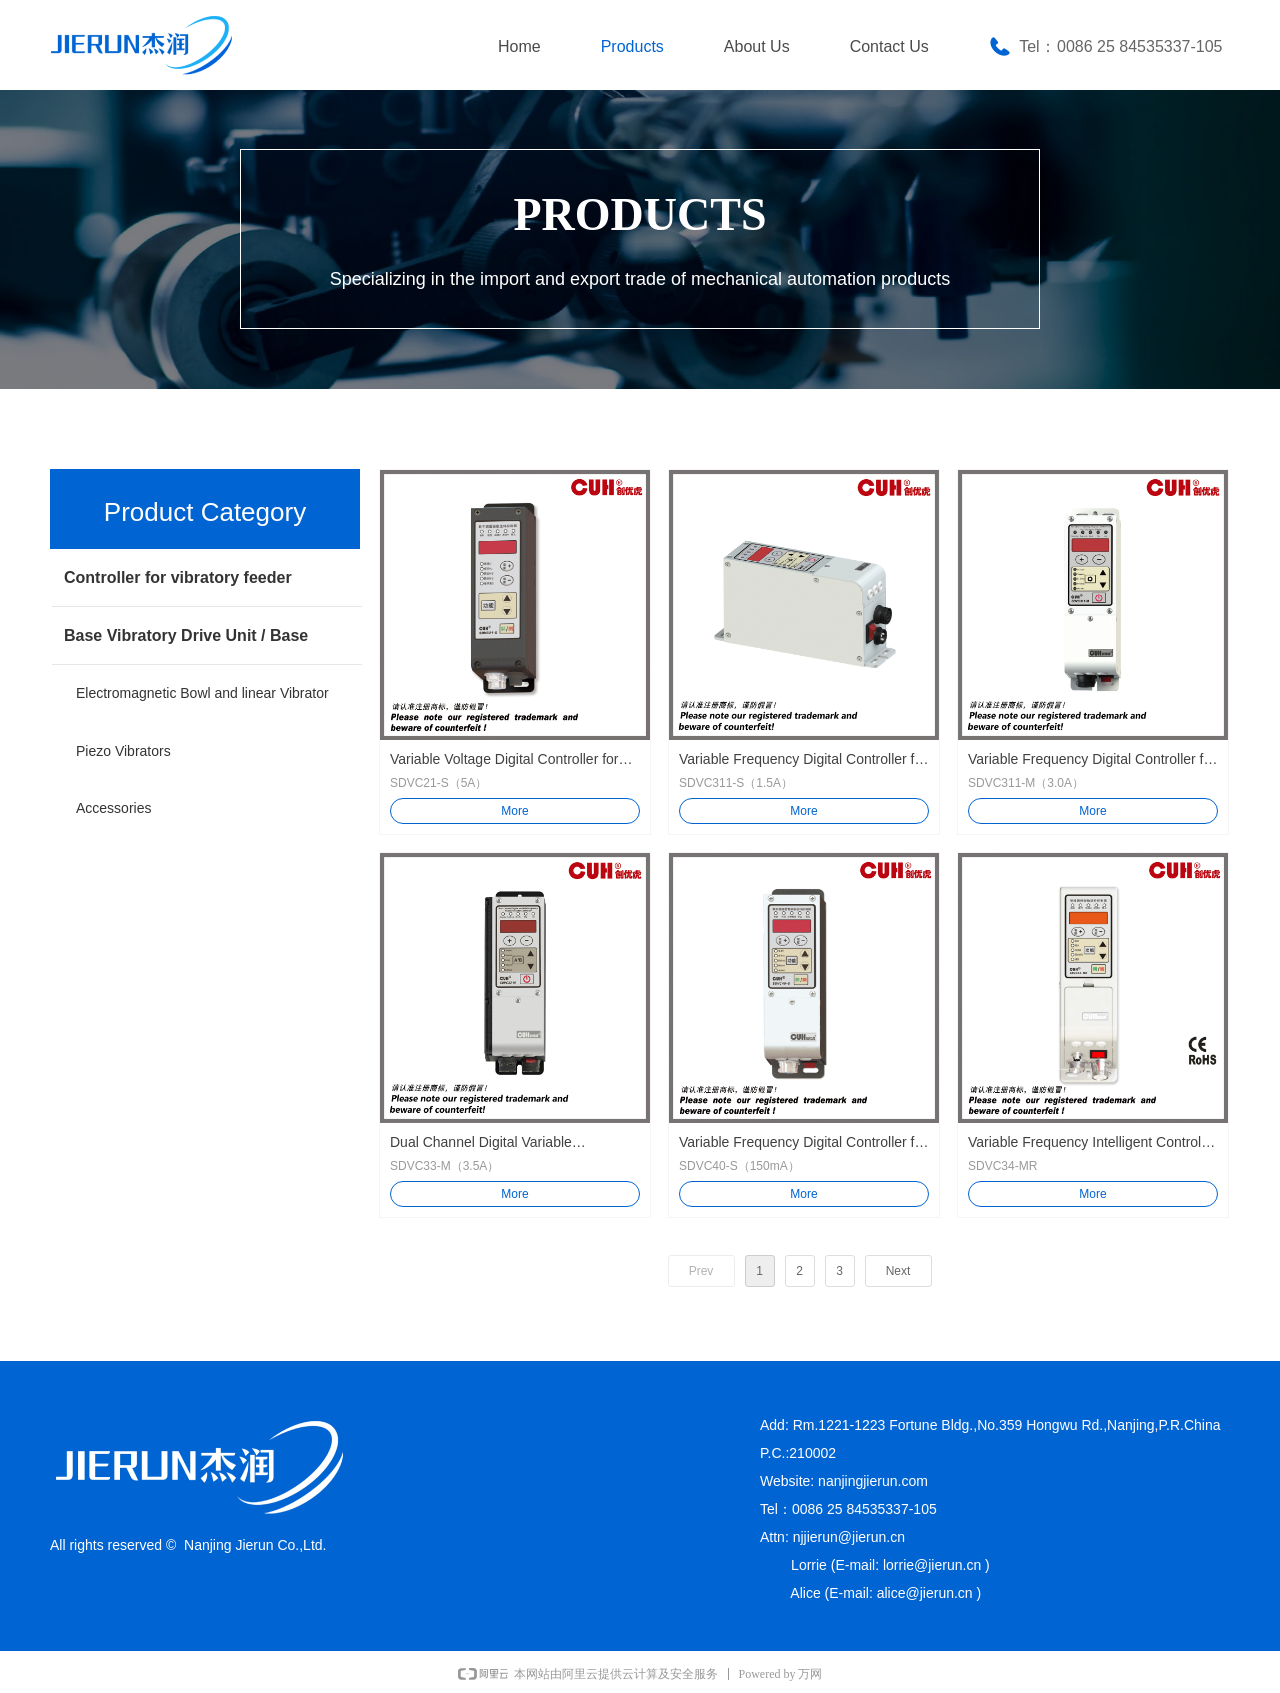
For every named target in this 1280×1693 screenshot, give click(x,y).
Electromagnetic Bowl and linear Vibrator (202, 693)
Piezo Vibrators (123, 751)
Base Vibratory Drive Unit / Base (186, 635)
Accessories (113, 808)
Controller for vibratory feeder (178, 577)
